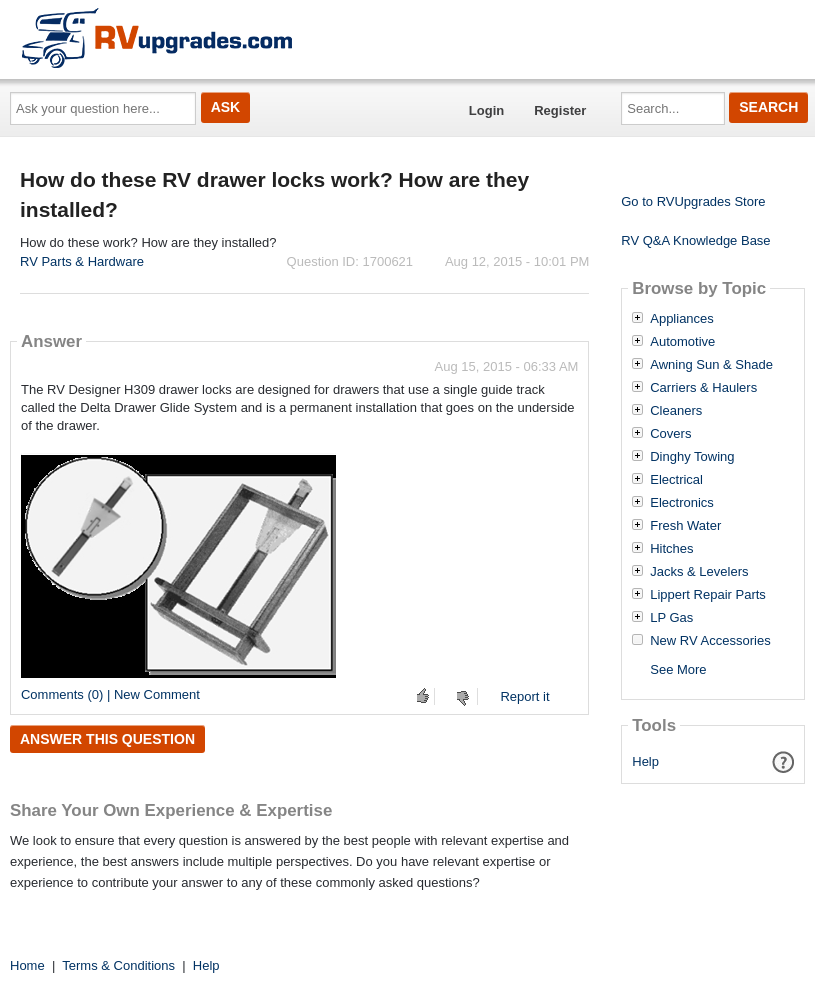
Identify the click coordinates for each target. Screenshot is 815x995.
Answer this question (107, 739)
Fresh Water (685, 526)
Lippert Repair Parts (708, 595)
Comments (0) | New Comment (110, 694)
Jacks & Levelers (699, 572)
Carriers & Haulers (703, 388)
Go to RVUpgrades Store (693, 201)
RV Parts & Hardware (82, 261)
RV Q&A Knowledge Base (695, 240)
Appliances (682, 319)
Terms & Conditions (118, 965)
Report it (524, 696)
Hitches (671, 549)
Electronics (682, 503)
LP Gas (671, 618)
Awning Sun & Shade (711, 365)
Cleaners (676, 411)
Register (560, 110)
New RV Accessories (710, 641)
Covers (670, 434)
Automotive (682, 342)
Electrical (676, 480)
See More (678, 669)
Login (486, 110)
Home (27, 965)
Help (645, 761)
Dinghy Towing (692, 457)
